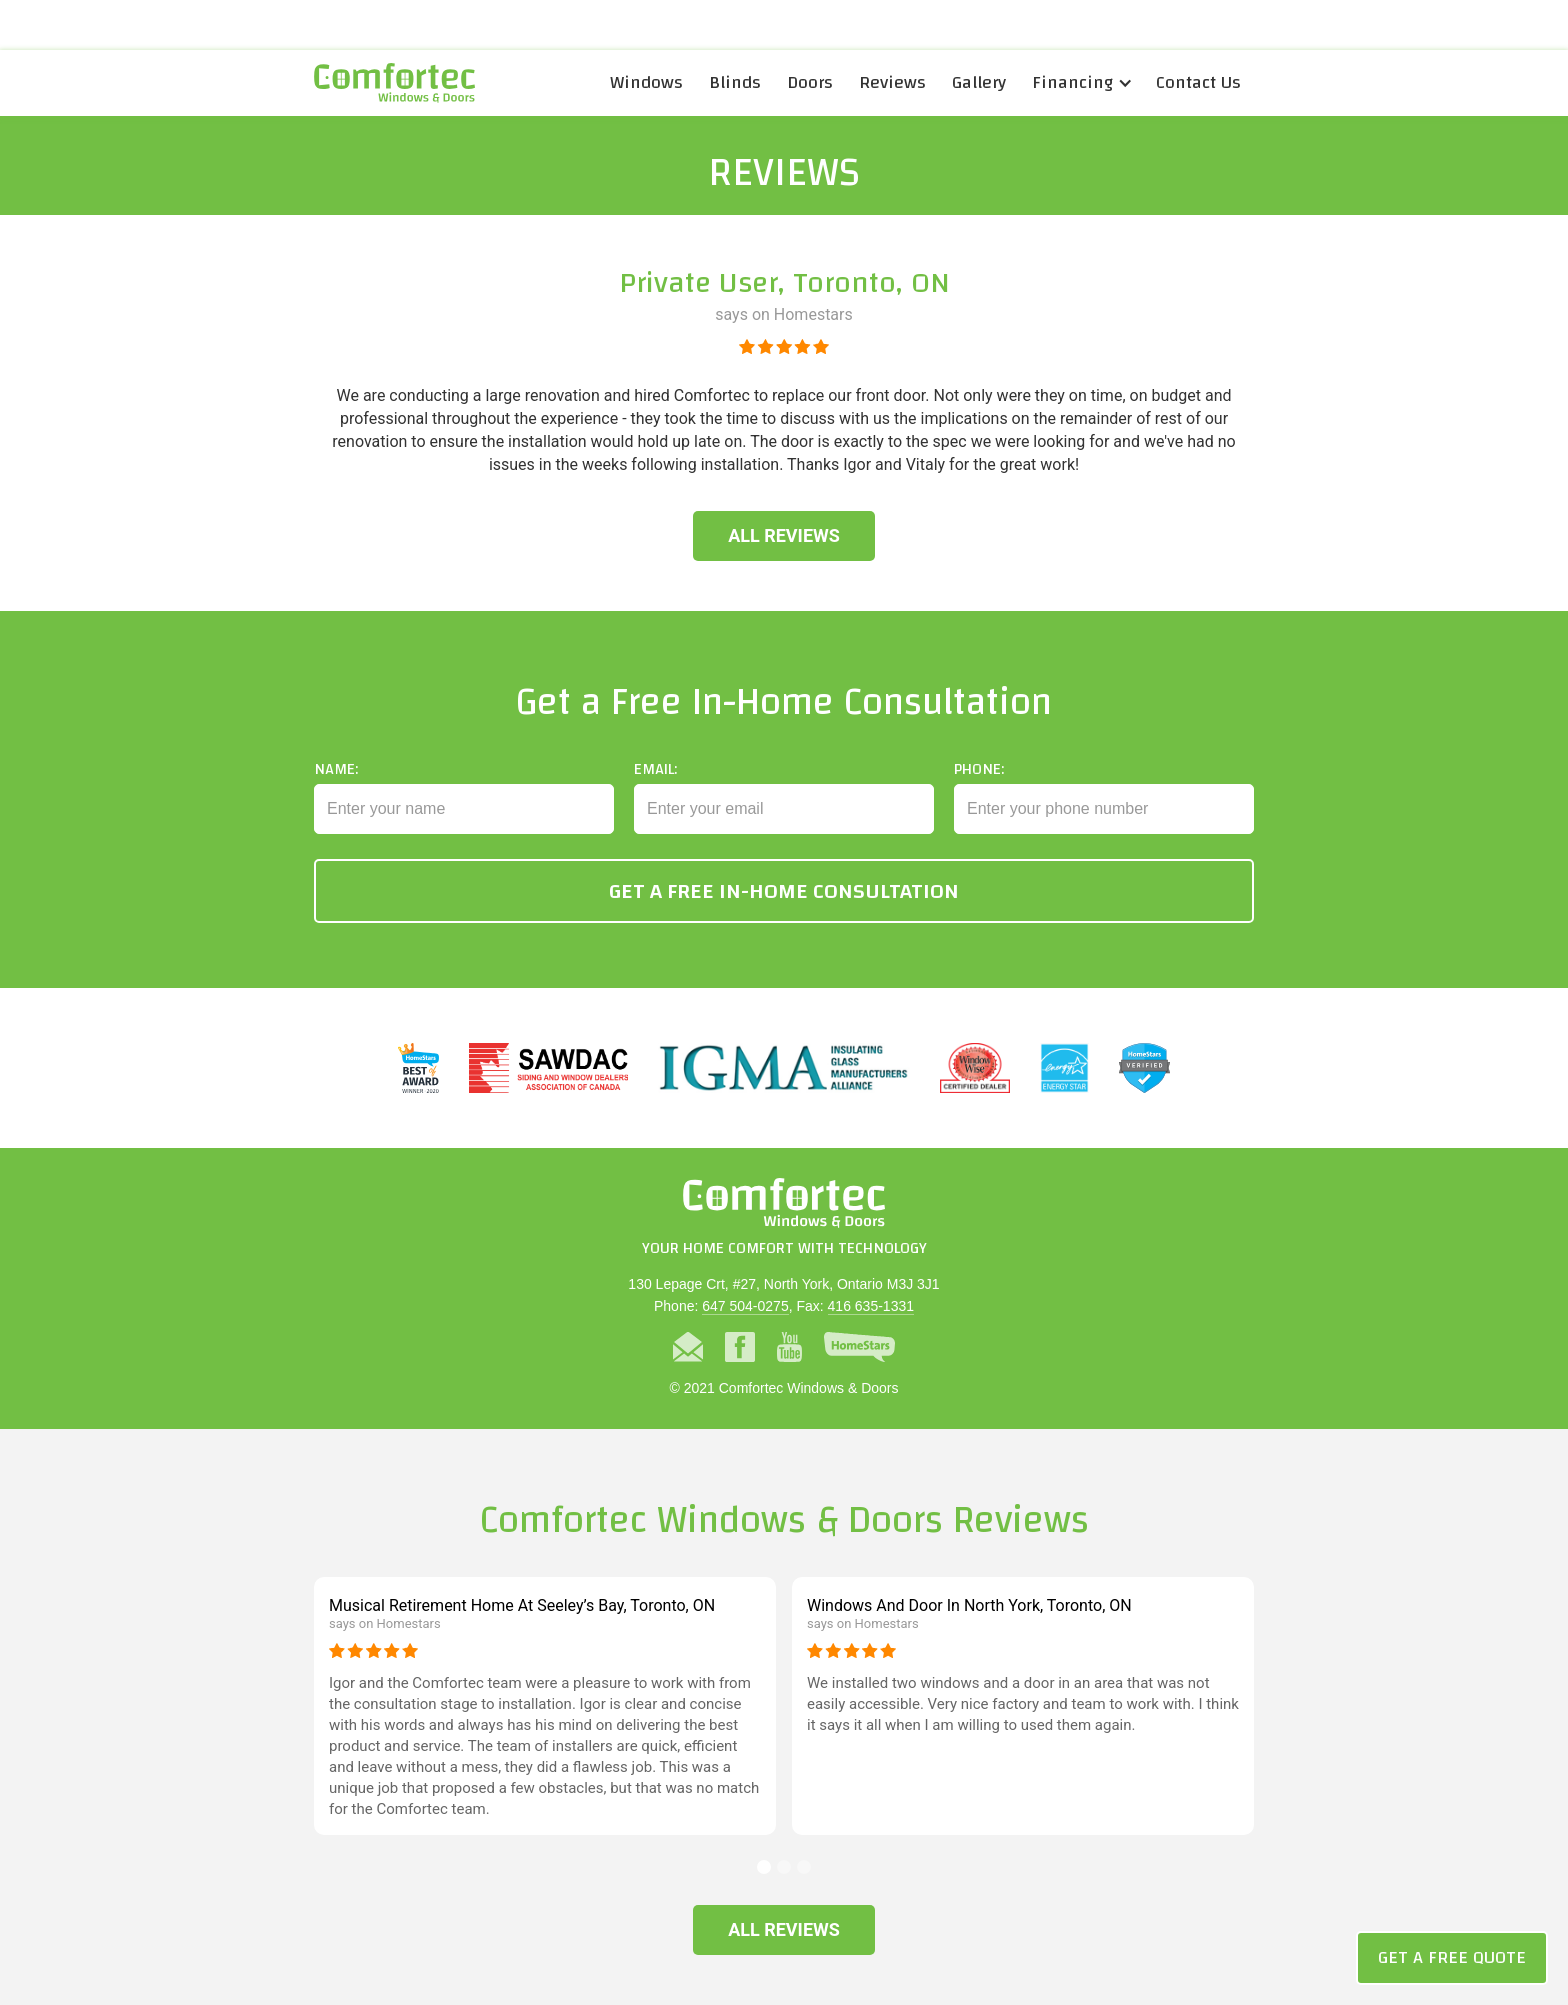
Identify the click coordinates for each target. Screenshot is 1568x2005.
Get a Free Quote (1452, 1957)
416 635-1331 (871, 1306)
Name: (336, 799)
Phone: (979, 799)
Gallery (979, 82)
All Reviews (784, 535)
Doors (810, 82)
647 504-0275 (745, 1306)
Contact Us (1198, 82)
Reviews (892, 82)
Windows (646, 82)
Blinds (735, 82)
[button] (1081, 83)
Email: (655, 799)
